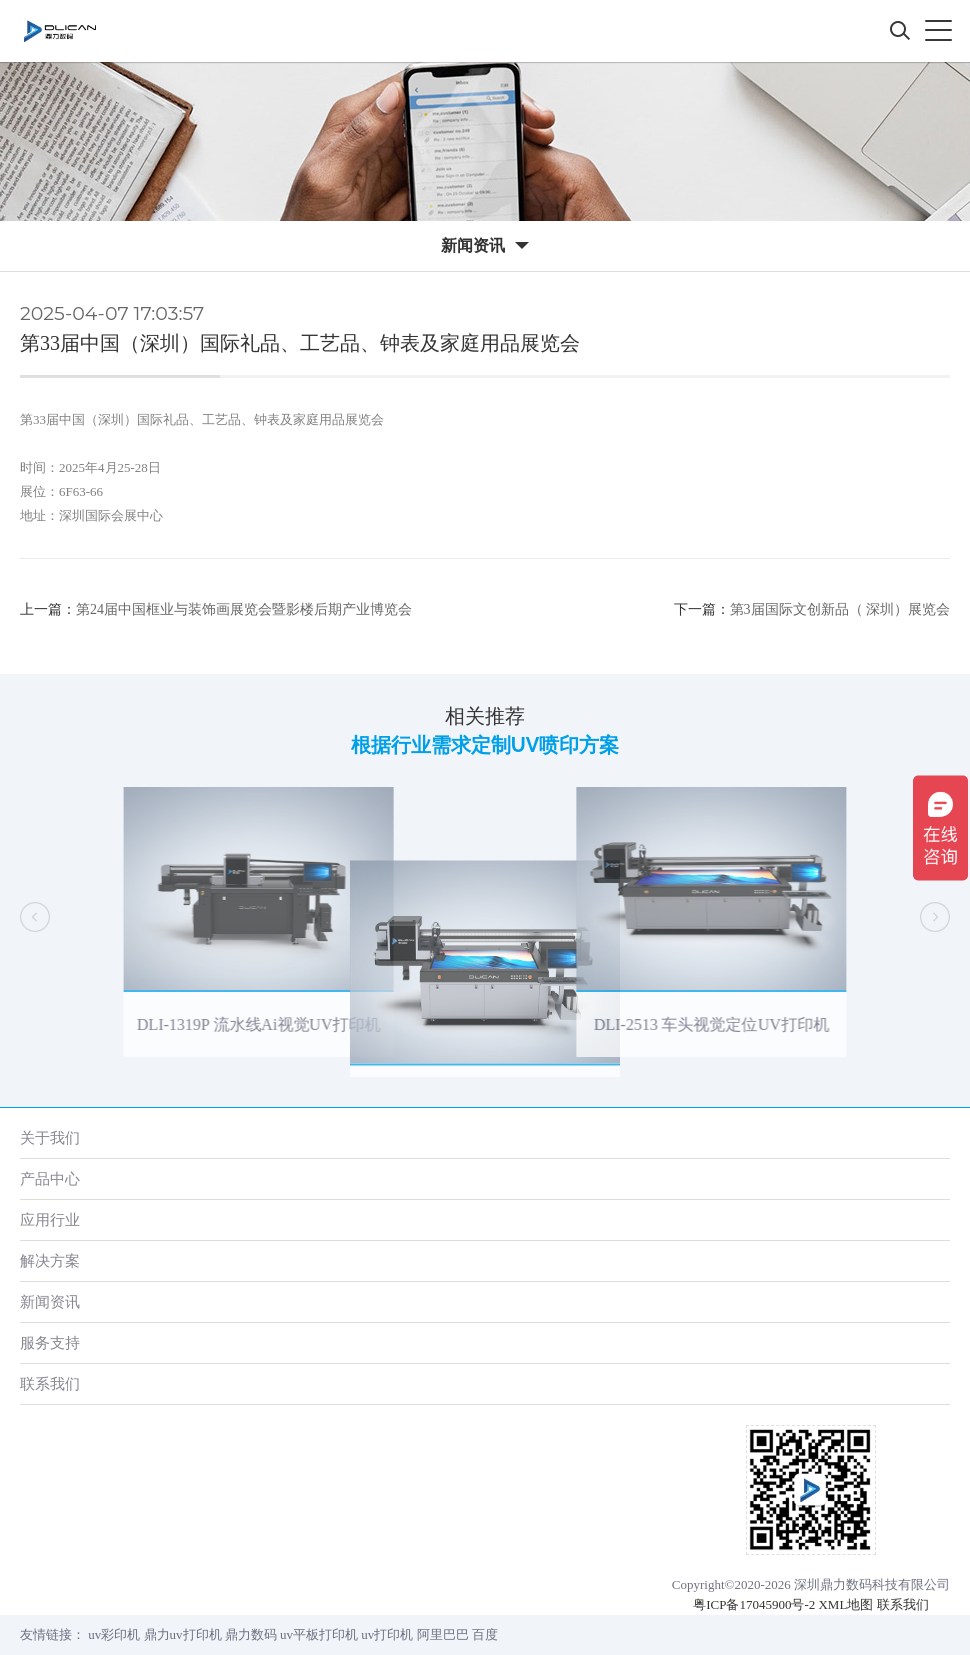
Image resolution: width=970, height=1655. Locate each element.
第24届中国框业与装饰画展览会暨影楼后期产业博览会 (244, 609)
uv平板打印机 (319, 1634)
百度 (485, 1634)
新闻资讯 (50, 1301)
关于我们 (50, 1137)
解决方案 (50, 1260)
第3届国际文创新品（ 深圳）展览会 (840, 609)
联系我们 (50, 1383)
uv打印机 (387, 1634)
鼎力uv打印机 (183, 1634)
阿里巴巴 (443, 1634)
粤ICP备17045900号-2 (754, 1604)
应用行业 (50, 1219)
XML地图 (845, 1604)
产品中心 (50, 1178)
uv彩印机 (114, 1634)
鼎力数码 (251, 1634)
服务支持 (50, 1342)
